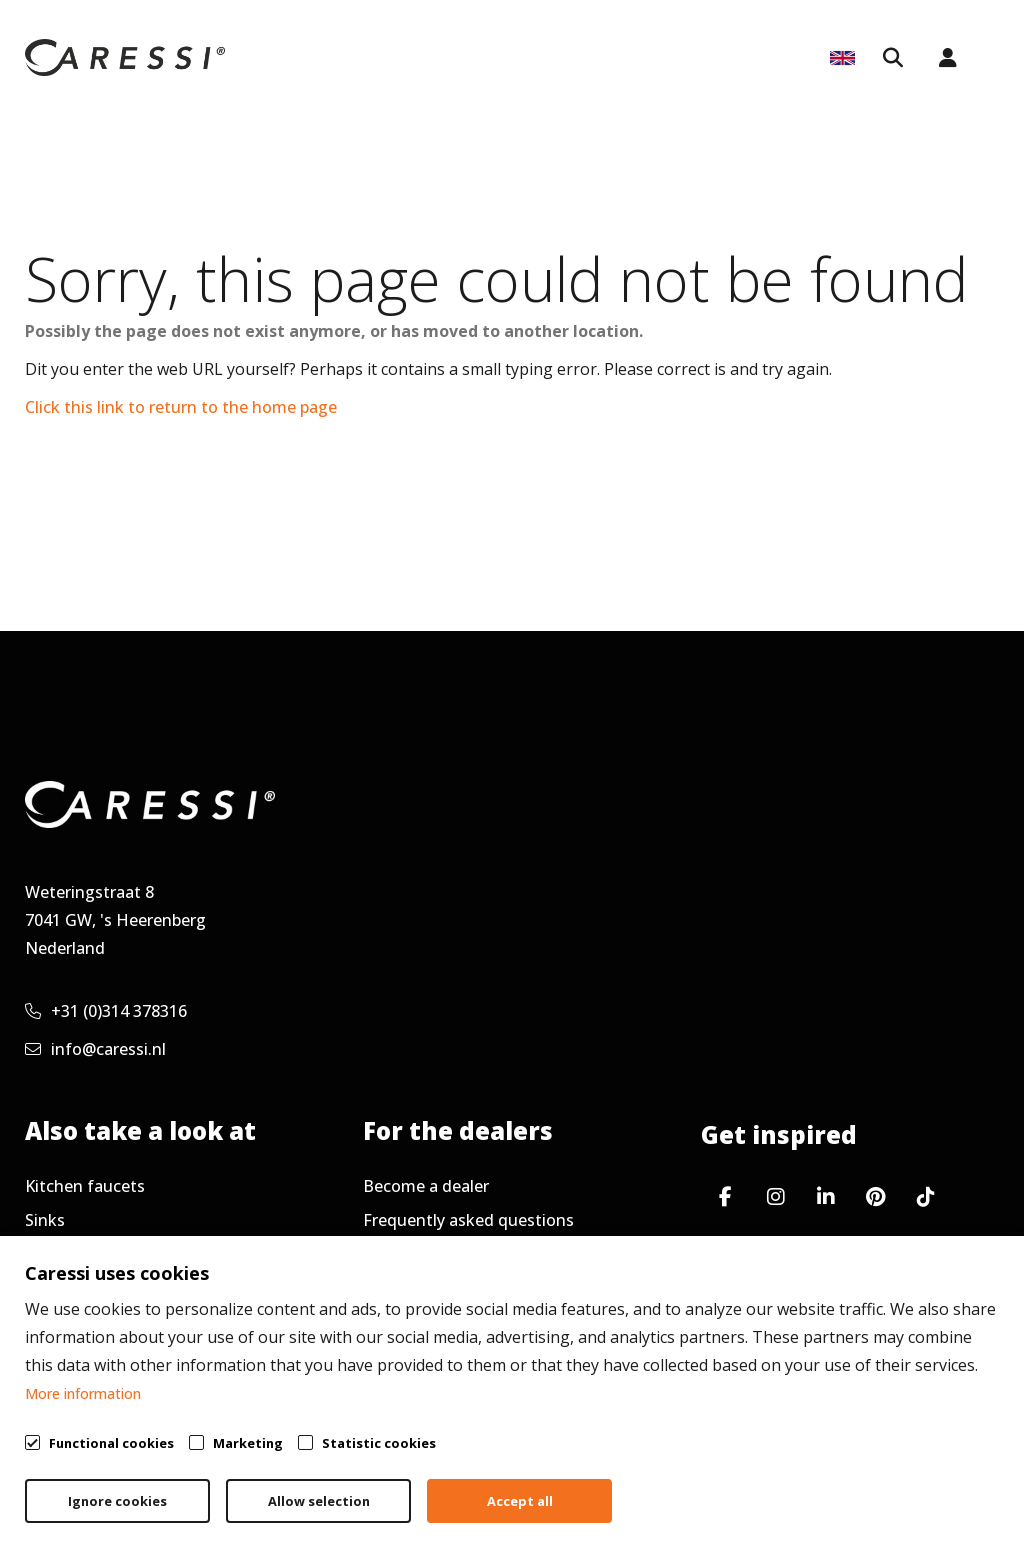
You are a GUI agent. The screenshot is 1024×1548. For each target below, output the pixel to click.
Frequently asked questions (468, 1220)
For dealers (430, 59)
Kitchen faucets (85, 1186)
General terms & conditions (545, 1484)
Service (770, 59)
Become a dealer (426, 1186)
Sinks (45, 1220)
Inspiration (543, 59)
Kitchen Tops (664, 59)
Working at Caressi (96, 1288)
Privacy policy (750, 1484)
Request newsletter (438, 1288)
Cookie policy (899, 1484)
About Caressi (540, 134)
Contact (55, 1322)
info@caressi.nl (95, 1049)
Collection (321, 59)
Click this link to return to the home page (181, 407)
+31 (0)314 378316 (106, 1011)
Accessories (69, 1254)
